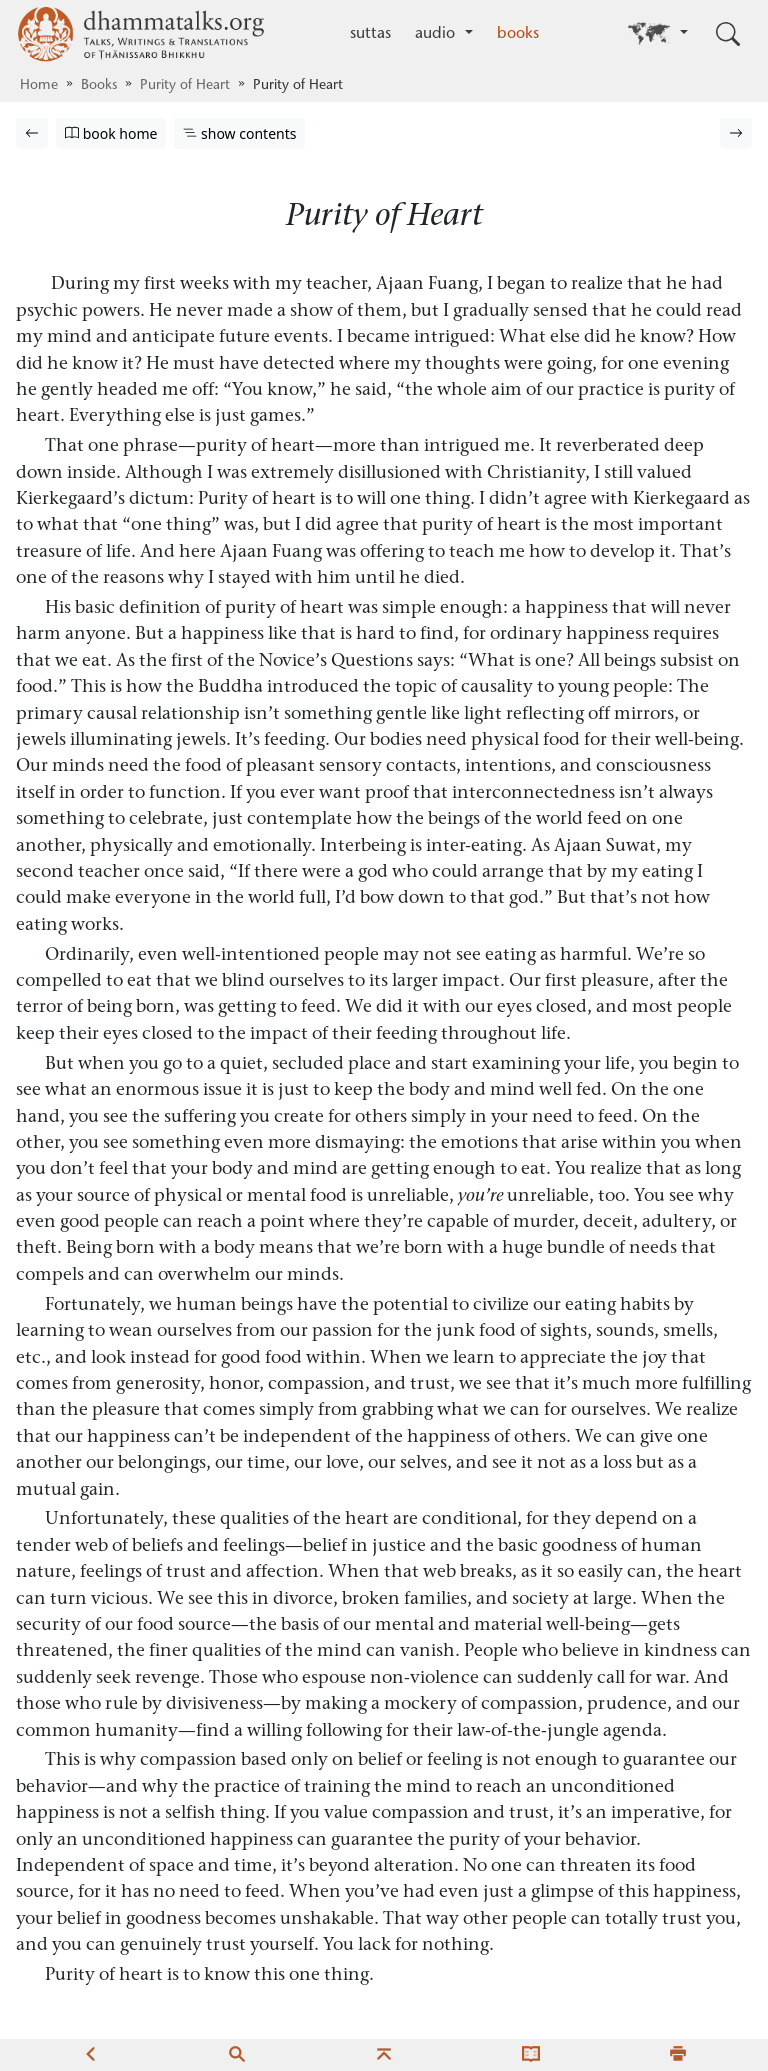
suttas (370, 34)
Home (39, 86)
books (518, 34)
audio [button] (437, 34)
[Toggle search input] (728, 34)
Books (99, 86)
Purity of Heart (185, 86)
